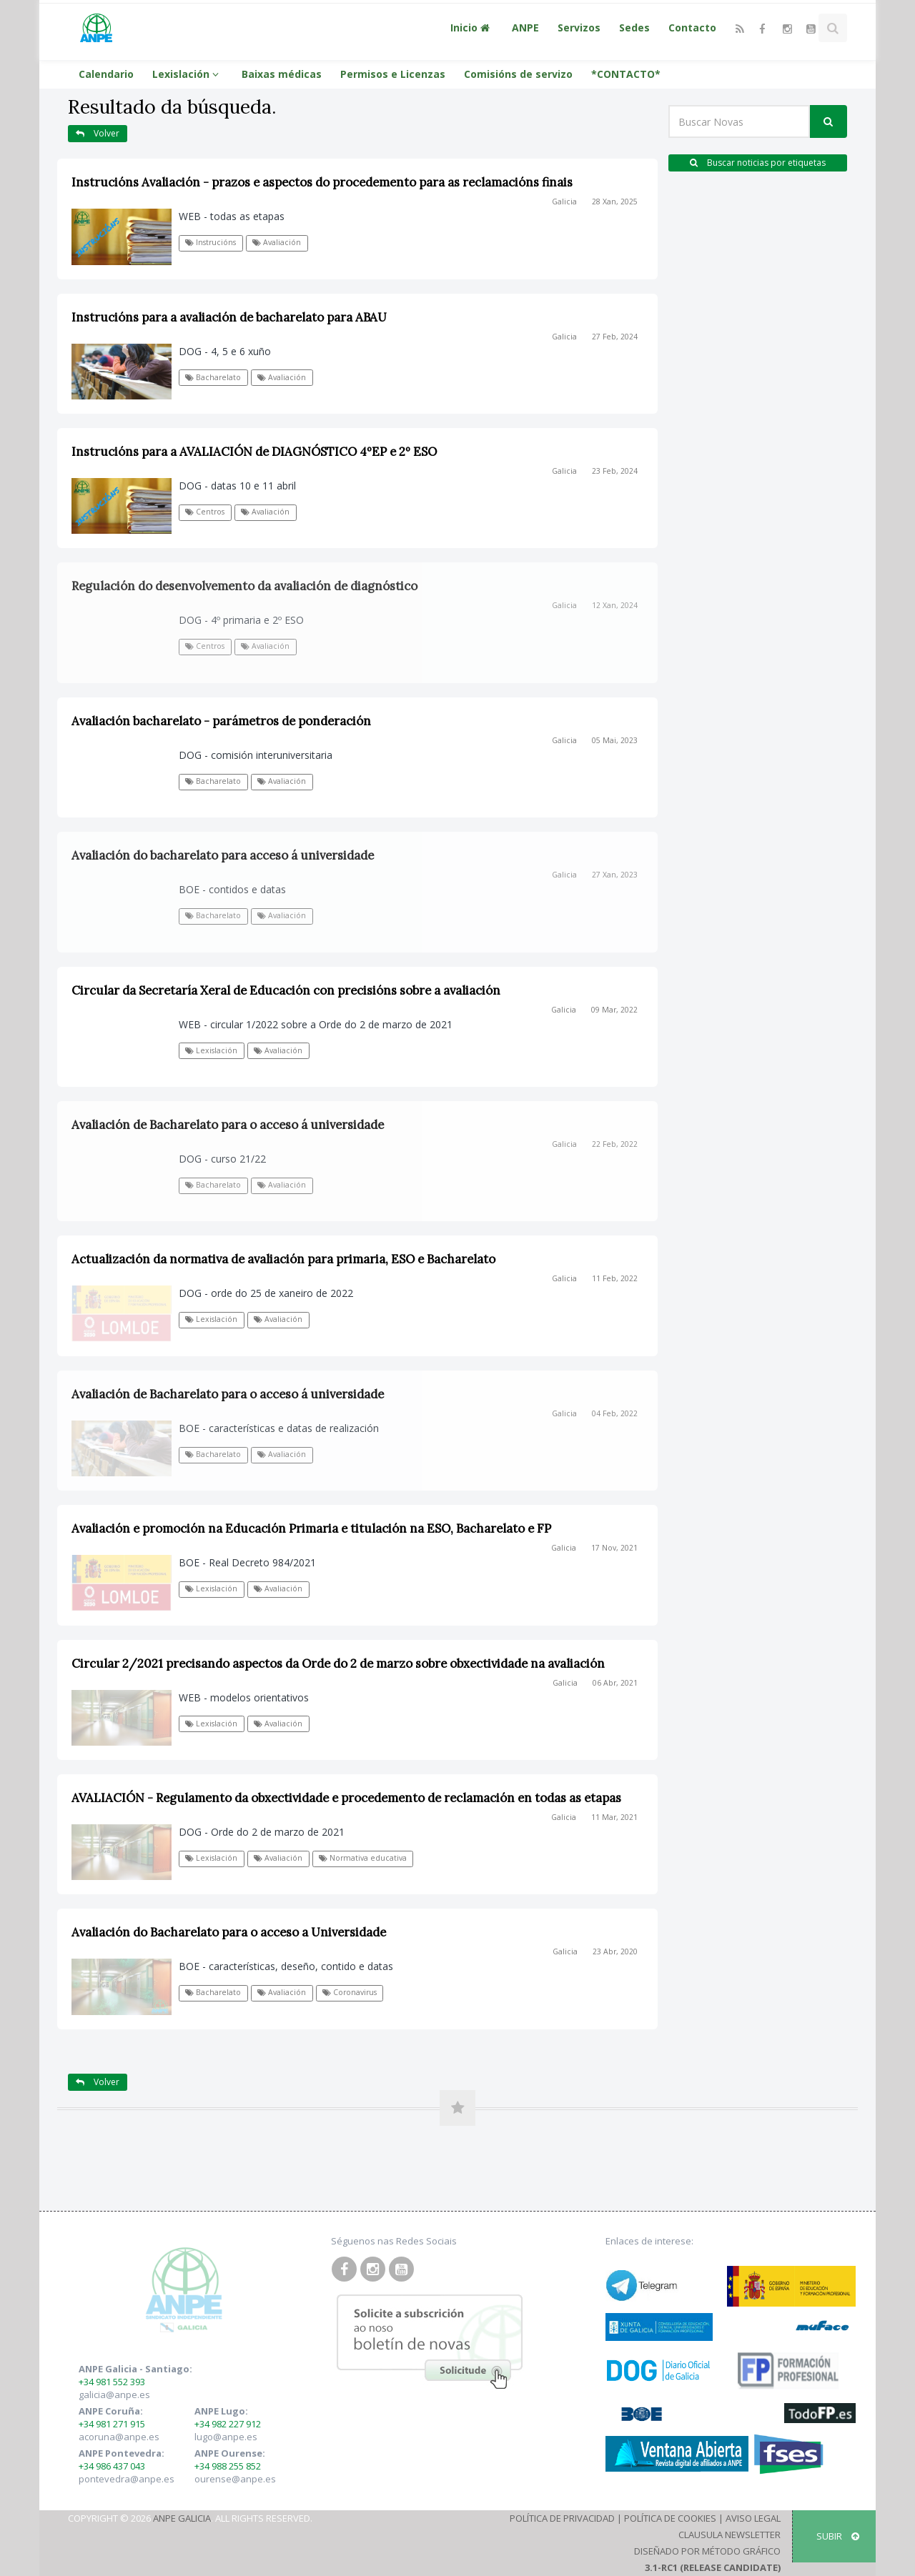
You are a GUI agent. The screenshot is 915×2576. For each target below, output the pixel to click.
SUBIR (837, 2536)
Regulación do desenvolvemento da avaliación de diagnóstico (244, 586)
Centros (204, 512)
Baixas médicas (282, 74)
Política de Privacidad (562, 2518)
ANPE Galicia (182, 2518)
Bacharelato (213, 377)
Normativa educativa (363, 1858)
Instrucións (210, 242)
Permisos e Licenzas (392, 74)
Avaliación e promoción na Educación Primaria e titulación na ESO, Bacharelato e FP (311, 1528)
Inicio (471, 27)
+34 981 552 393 (112, 2381)
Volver (97, 133)
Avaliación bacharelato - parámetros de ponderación (221, 721)
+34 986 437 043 (112, 2466)
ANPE (525, 27)
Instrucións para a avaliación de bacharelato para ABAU (229, 317)
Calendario (106, 74)
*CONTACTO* (626, 74)
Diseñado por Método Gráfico (707, 2551)
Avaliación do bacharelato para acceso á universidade (222, 855)
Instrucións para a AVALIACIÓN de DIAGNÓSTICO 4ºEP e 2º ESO (254, 451)
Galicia (564, 202)
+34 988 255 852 (227, 2466)
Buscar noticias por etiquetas (758, 162)
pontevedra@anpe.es (126, 2478)
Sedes (634, 27)
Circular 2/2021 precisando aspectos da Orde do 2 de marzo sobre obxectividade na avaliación (338, 1663)
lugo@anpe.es (225, 2436)
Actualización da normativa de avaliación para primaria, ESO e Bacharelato (283, 1259)
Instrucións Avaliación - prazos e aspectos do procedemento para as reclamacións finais (322, 182)
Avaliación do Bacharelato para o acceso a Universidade (228, 1932)
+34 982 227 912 (227, 2423)
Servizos (579, 27)
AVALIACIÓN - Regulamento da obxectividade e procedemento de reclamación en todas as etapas (346, 1798)
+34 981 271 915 (112, 2423)
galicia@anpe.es (114, 2394)
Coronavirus (349, 1992)
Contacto (692, 27)
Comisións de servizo (518, 74)
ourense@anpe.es (235, 2478)
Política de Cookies (670, 2518)
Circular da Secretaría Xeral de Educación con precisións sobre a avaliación (285, 990)
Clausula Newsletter (729, 2534)
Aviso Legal (753, 2518)
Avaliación (276, 242)
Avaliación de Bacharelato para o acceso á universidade (227, 1125)
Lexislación (187, 74)
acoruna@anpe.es (119, 2436)
